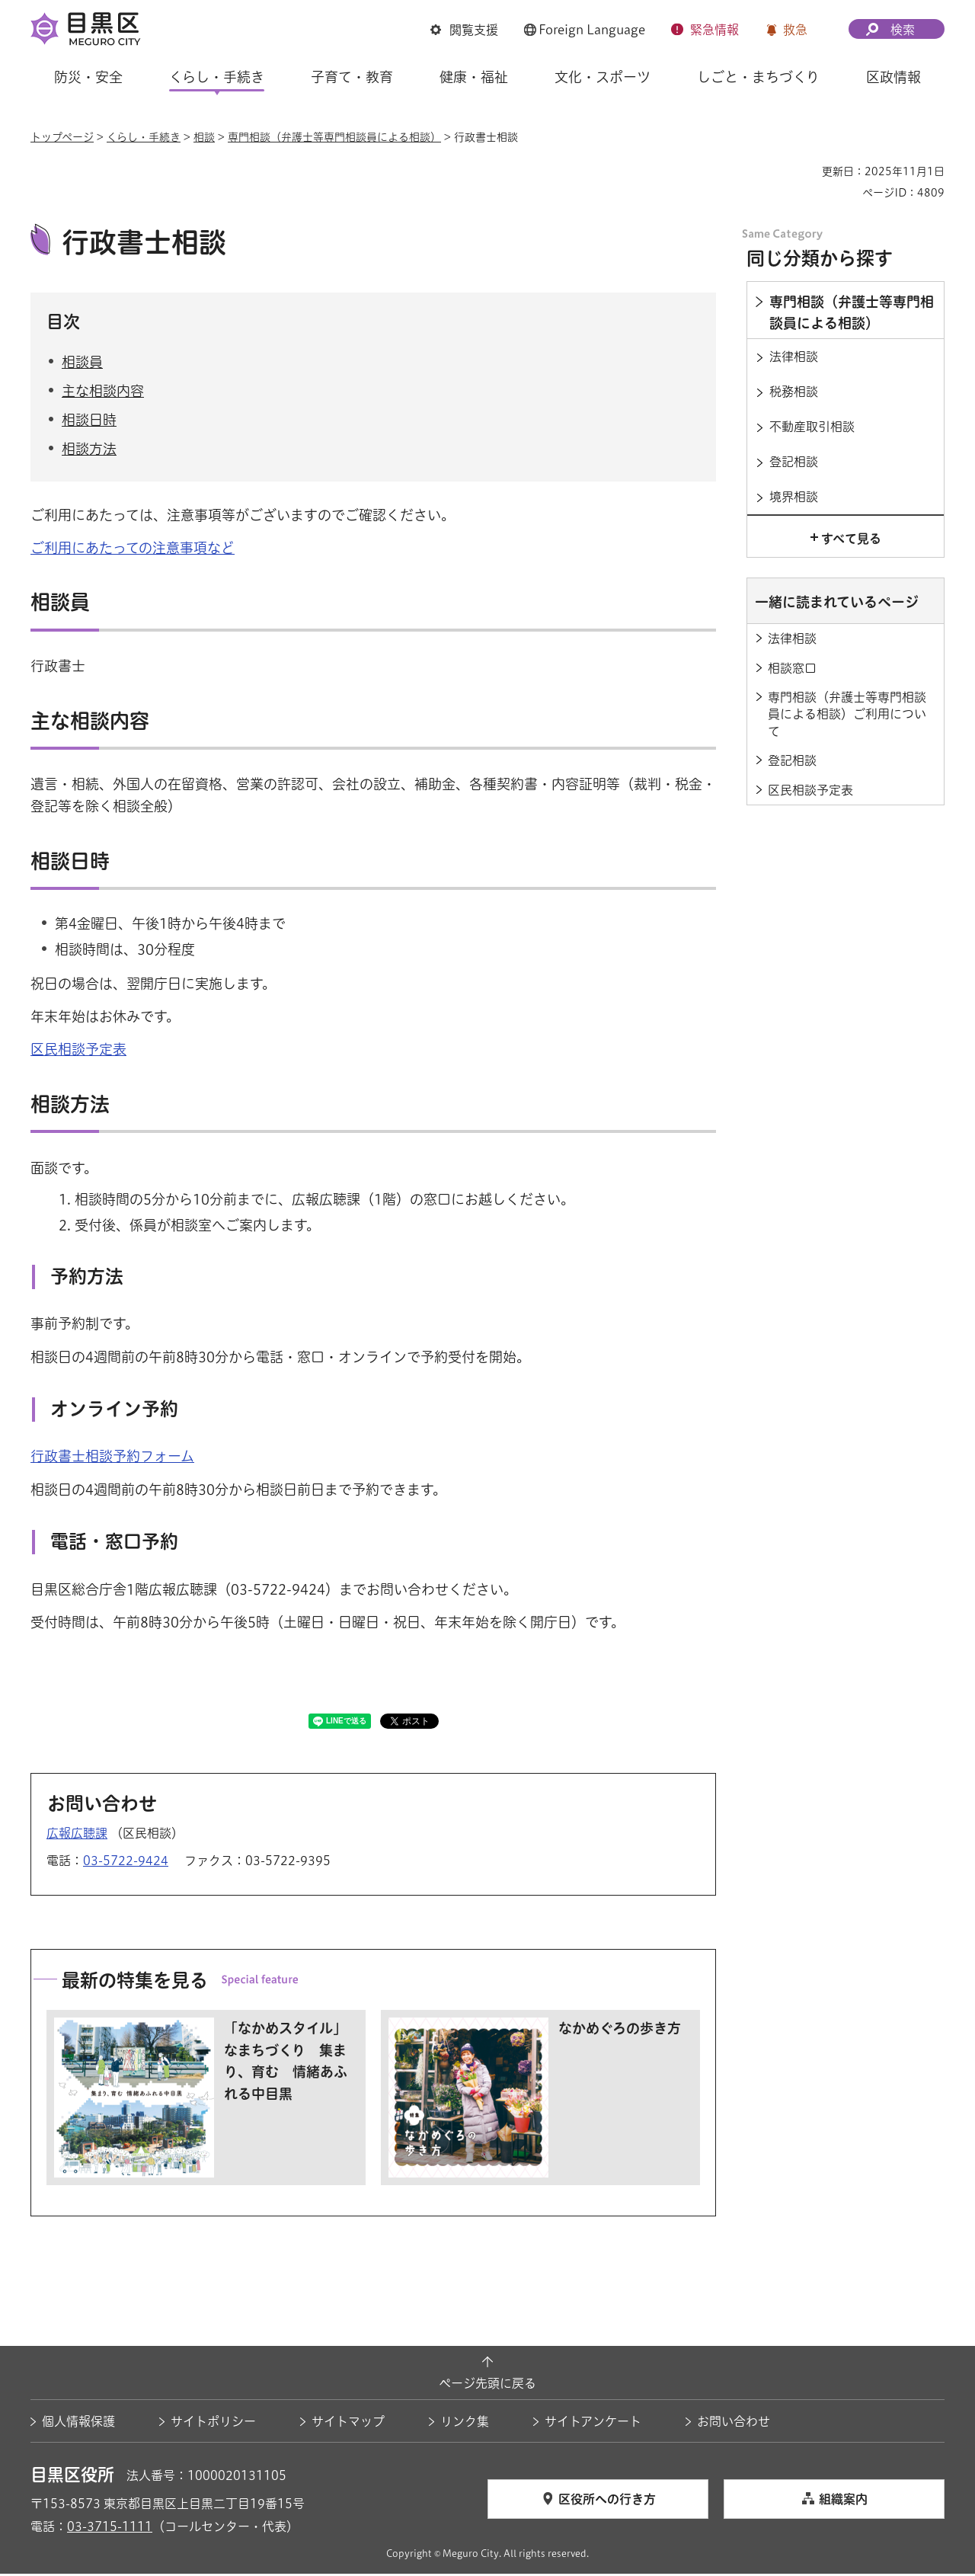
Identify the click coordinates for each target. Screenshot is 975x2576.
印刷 (804, 171)
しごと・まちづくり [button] (758, 77)
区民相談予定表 (78, 1051)
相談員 (82, 363)
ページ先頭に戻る (487, 2385)
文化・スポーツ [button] (603, 77)
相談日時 (89, 422)
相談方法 (89, 451)
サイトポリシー (213, 2424)
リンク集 (464, 2424)
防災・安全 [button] (88, 77)
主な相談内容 (103, 393)
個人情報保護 (78, 2424)
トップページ (62, 137)
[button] (464, 29)
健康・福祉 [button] (474, 77)
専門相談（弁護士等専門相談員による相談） (334, 137)
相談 (204, 137)
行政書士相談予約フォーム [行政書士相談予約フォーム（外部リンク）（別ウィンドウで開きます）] (112, 1458)
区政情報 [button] (893, 77)
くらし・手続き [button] (216, 77)
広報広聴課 (76, 1835)
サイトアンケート (593, 2424)
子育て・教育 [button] (352, 77)
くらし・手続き (144, 137)
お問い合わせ (733, 2424)
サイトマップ (348, 2424)
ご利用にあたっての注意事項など (132, 549)
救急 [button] (795, 30)
